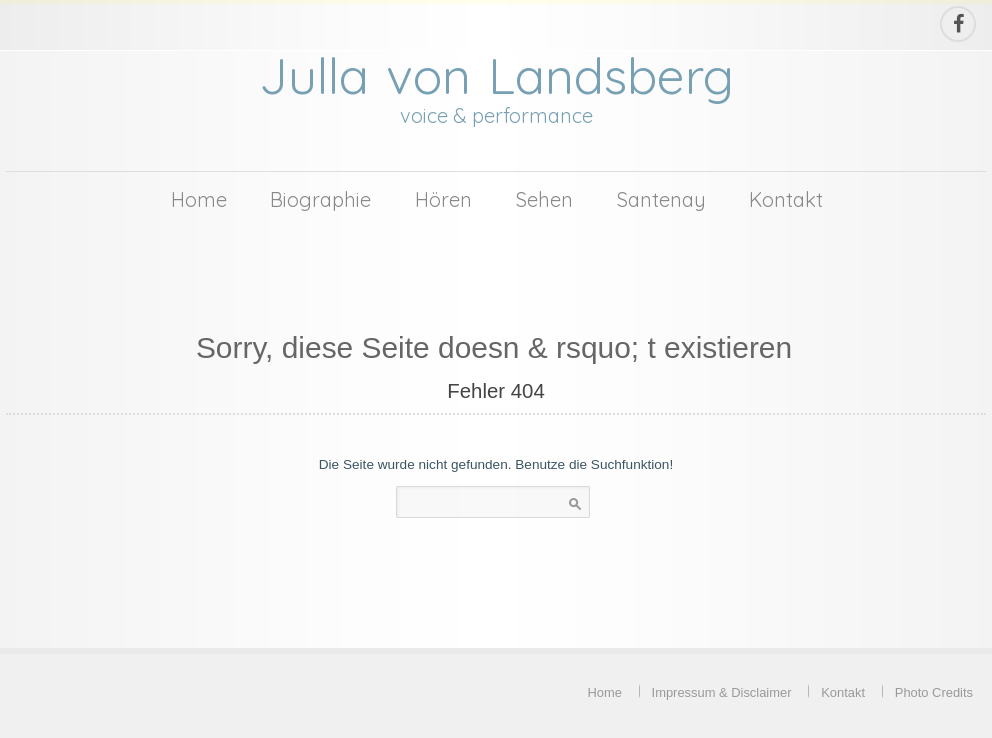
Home (199, 199)
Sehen (544, 199)
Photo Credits (934, 692)
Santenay (661, 199)
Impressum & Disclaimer (722, 692)
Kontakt (786, 199)
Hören (443, 199)
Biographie (320, 199)
